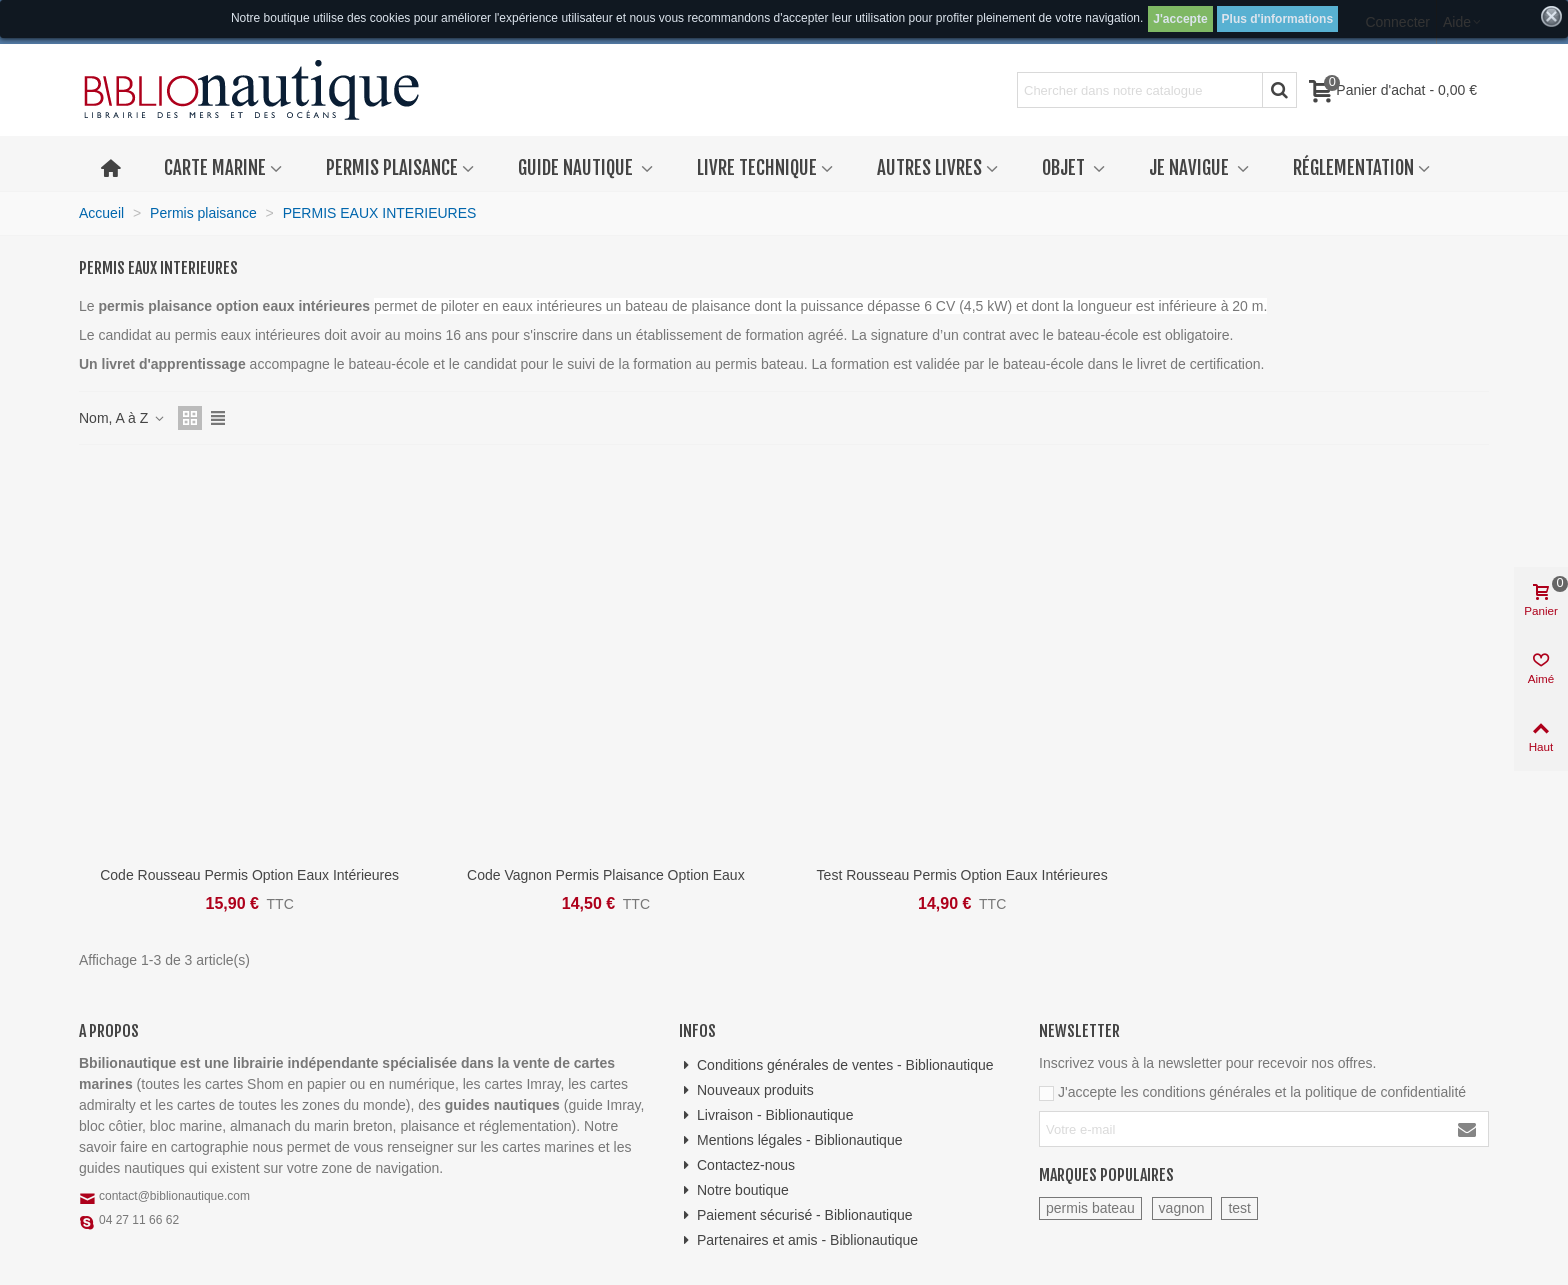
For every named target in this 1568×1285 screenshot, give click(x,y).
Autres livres (929, 168)
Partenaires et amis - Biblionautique (798, 1240)
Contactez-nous (737, 1165)
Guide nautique (577, 168)
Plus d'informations (1278, 19)
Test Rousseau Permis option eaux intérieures (962, 875)
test (1239, 1208)
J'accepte (1180, 19)
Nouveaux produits (746, 1090)
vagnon (1182, 1208)
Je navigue (1191, 168)
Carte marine (215, 168)
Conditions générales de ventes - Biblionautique (836, 1065)
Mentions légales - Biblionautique (790, 1140)
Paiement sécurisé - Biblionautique (796, 1215)
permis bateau (1090, 1208)
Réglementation (1353, 168)
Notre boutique (734, 1190)
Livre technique (757, 168)
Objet (1065, 168)
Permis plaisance (392, 168)
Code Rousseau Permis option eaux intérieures (249, 875)
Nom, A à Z (122, 418)
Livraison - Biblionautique (766, 1115)
